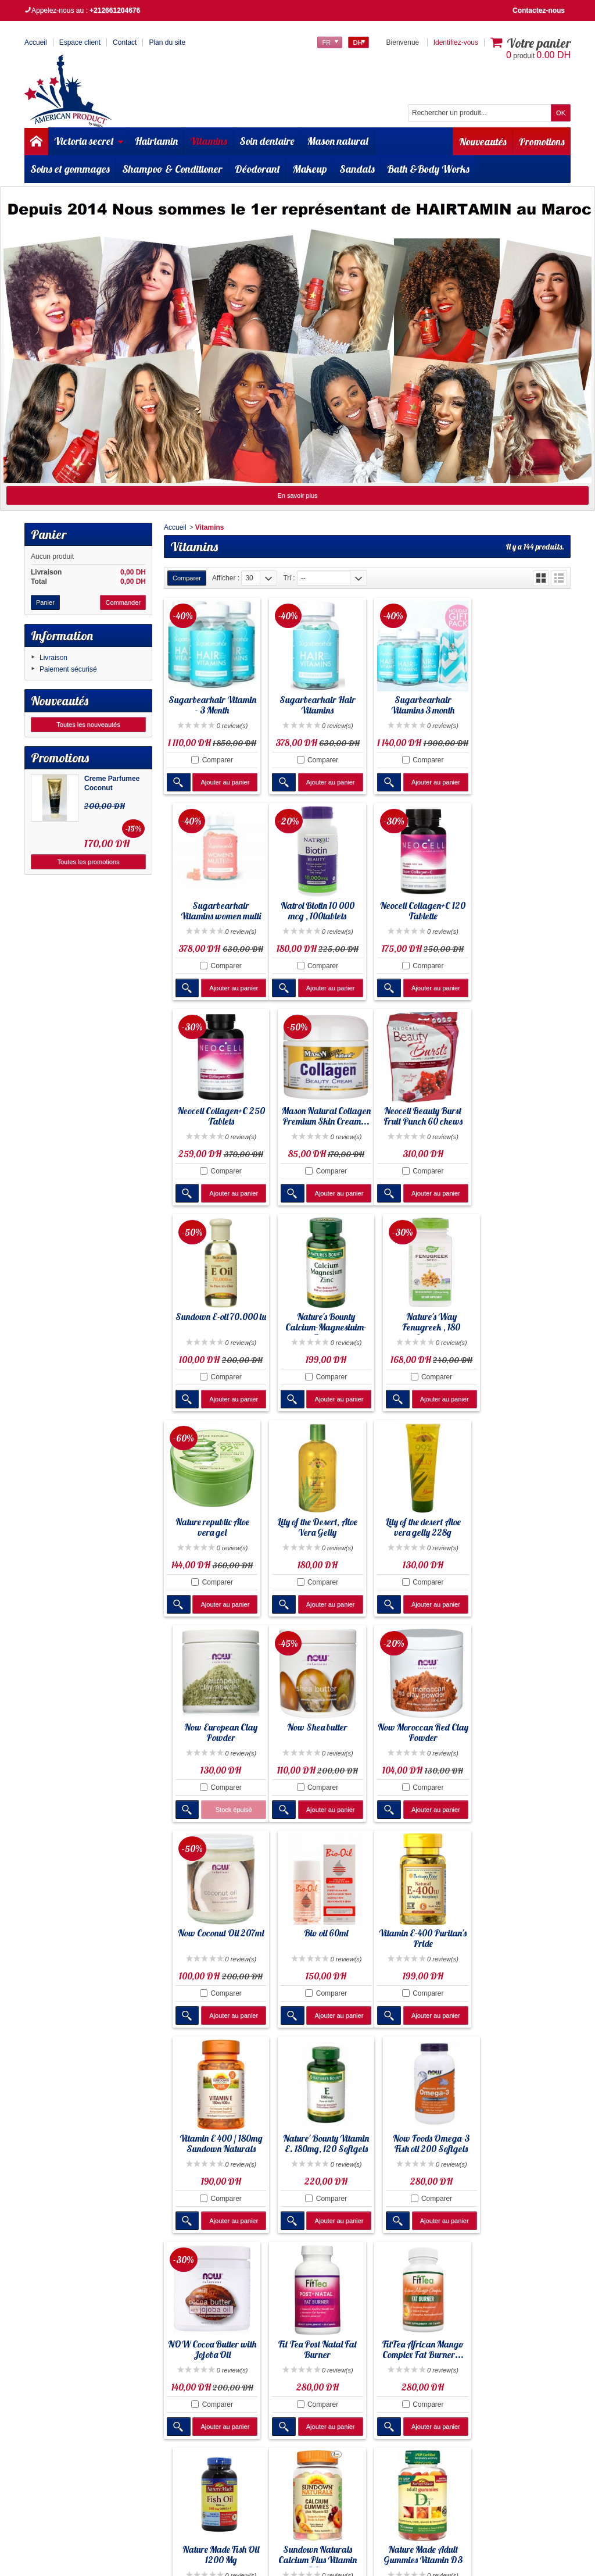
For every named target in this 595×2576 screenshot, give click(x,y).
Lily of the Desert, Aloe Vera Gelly (315, 1321)
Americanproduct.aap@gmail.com (86, 2533)
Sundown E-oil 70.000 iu (315, 1117)
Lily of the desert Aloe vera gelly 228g (419, 1321)
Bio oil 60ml (523, 1520)
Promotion (382, 2306)
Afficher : (225, 578)
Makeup (309, 169)
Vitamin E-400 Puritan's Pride (211, 1729)
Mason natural (337, 141)
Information (62, 635)
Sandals (357, 169)
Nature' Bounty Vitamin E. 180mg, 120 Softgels (419, 1729)
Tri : (289, 578)
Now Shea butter (211, 1520)
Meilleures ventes (393, 2326)
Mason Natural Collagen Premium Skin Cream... (523, 913)
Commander (123, 602)
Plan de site (384, 2347)
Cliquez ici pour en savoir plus (96, 2426)
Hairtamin (156, 141)
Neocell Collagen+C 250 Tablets (419, 913)
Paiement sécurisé (68, 669)
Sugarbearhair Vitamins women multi (523, 706)
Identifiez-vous (455, 42)
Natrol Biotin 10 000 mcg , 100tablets (211, 913)
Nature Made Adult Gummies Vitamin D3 (315, 2138)
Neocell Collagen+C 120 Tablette (315, 913)
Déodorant (257, 169)
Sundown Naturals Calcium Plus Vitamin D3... (211, 2143)
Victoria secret (89, 141)
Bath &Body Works (428, 169)
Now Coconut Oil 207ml (419, 1520)
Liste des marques (394, 2337)
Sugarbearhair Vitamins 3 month (419, 704)
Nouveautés (482, 141)
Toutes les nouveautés (88, 724)
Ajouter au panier (224, 783)
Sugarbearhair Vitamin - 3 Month (211, 706)
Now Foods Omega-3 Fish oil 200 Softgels (523, 1729)
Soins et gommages (70, 169)
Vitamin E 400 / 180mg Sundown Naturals (315, 1729)
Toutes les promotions (89, 861)
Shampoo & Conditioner (172, 169)
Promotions (541, 141)
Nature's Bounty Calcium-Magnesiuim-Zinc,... (419, 1122)
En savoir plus (297, 495)
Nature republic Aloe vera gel (211, 1321)
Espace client (80, 42)
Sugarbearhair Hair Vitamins (315, 706)
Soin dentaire (267, 141)
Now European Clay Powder (523, 1321)
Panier (48, 534)
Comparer (216, 762)
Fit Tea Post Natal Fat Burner (315, 1933)
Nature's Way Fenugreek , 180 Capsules (523, 1122)
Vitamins (208, 141)
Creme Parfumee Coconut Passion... (111, 788)
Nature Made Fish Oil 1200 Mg (523, 1933)
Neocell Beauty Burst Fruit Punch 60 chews (211, 1117)
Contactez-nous (538, 10)
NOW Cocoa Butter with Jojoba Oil (211, 1933)
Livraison (53, 658)
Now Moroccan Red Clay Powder (315, 1525)
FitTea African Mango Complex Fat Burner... (419, 1933)
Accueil (175, 527)
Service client (386, 2358)
